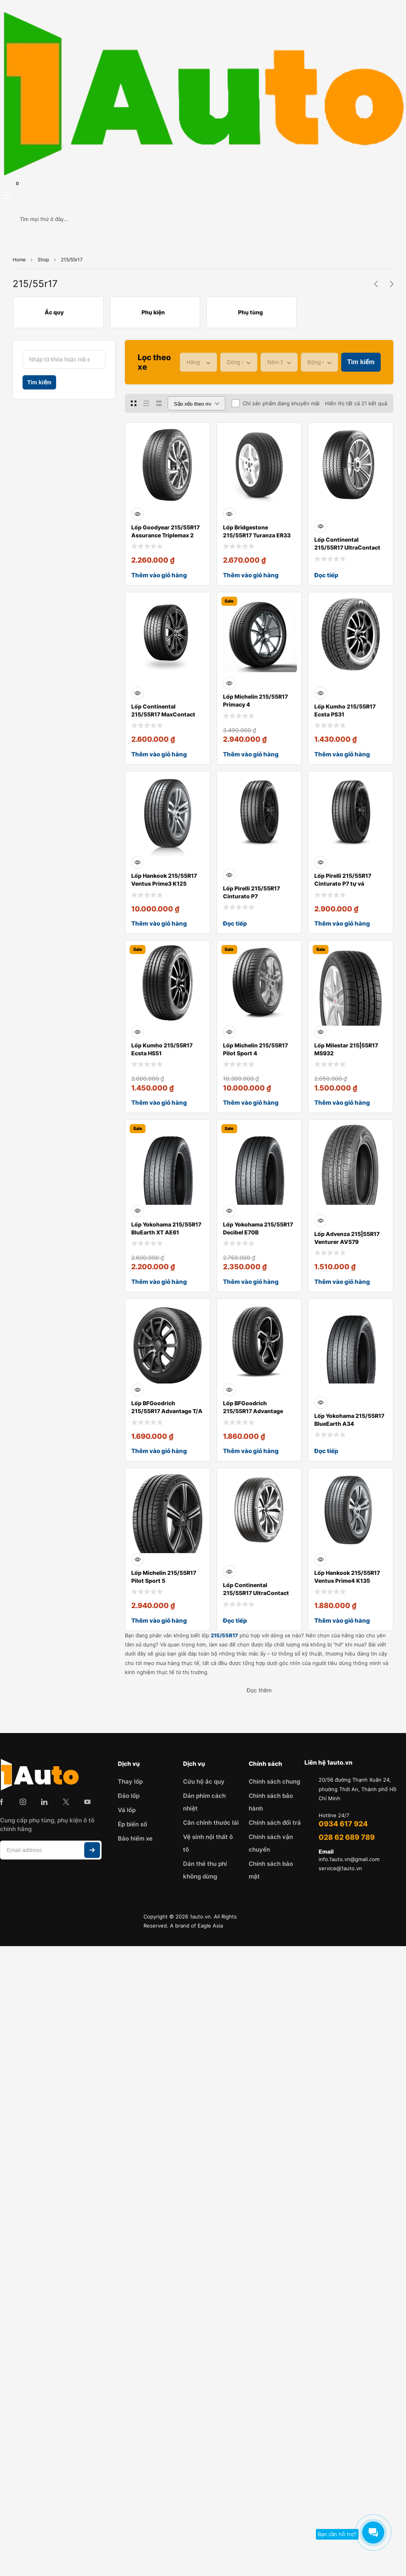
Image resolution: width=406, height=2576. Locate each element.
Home (19, 260)
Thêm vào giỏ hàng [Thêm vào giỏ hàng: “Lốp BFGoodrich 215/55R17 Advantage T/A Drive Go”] (159, 1451)
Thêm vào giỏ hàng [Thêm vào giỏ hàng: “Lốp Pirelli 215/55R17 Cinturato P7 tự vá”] (342, 923)
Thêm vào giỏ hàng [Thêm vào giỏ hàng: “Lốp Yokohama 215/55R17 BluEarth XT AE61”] (159, 1281)
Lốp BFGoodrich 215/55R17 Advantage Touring (253, 1411)
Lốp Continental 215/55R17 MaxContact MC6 (163, 714)
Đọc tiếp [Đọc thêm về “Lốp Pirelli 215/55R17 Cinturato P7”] (235, 923)
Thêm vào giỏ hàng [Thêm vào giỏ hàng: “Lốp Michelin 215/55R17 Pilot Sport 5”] (159, 1620)
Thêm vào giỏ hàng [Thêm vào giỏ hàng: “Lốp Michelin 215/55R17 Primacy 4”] (251, 754)
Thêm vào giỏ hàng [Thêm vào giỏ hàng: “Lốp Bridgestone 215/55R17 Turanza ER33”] (251, 575)
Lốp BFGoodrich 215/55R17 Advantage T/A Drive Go (166, 1411)
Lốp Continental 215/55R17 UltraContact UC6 (347, 547)
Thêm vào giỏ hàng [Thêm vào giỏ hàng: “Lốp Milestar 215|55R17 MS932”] (342, 1102)
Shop (43, 260)
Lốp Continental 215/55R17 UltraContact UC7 (256, 1593)
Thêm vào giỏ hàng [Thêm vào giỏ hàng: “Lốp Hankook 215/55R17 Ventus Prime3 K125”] (159, 923)
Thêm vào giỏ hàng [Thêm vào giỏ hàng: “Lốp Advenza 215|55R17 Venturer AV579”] (342, 1281)
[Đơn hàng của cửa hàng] (196, 403)
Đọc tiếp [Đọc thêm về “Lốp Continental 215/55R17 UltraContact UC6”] (326, 575)
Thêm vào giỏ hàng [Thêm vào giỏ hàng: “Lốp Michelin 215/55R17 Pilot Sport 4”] (251, 1102)
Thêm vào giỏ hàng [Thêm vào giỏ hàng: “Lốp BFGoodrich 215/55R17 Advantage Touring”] (251, 1451)
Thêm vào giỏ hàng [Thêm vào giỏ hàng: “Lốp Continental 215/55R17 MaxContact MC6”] (159, 754)
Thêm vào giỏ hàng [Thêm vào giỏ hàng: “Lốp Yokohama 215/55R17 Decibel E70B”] (251, 1281)
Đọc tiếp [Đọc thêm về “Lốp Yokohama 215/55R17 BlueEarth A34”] (326, 1451)
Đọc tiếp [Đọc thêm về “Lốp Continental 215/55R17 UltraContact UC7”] (235, 1620)
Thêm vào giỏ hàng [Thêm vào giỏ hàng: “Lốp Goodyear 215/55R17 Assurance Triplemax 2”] (159, 575)
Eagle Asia (210, 1925)
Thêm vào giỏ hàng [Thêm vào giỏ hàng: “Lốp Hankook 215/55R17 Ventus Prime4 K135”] (342, 1620)
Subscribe (92, 1850)
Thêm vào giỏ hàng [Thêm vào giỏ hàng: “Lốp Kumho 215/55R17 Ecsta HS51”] (159, 1102)
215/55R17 (224, 1635)
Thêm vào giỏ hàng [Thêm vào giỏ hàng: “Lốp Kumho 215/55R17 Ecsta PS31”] (342, 754)
